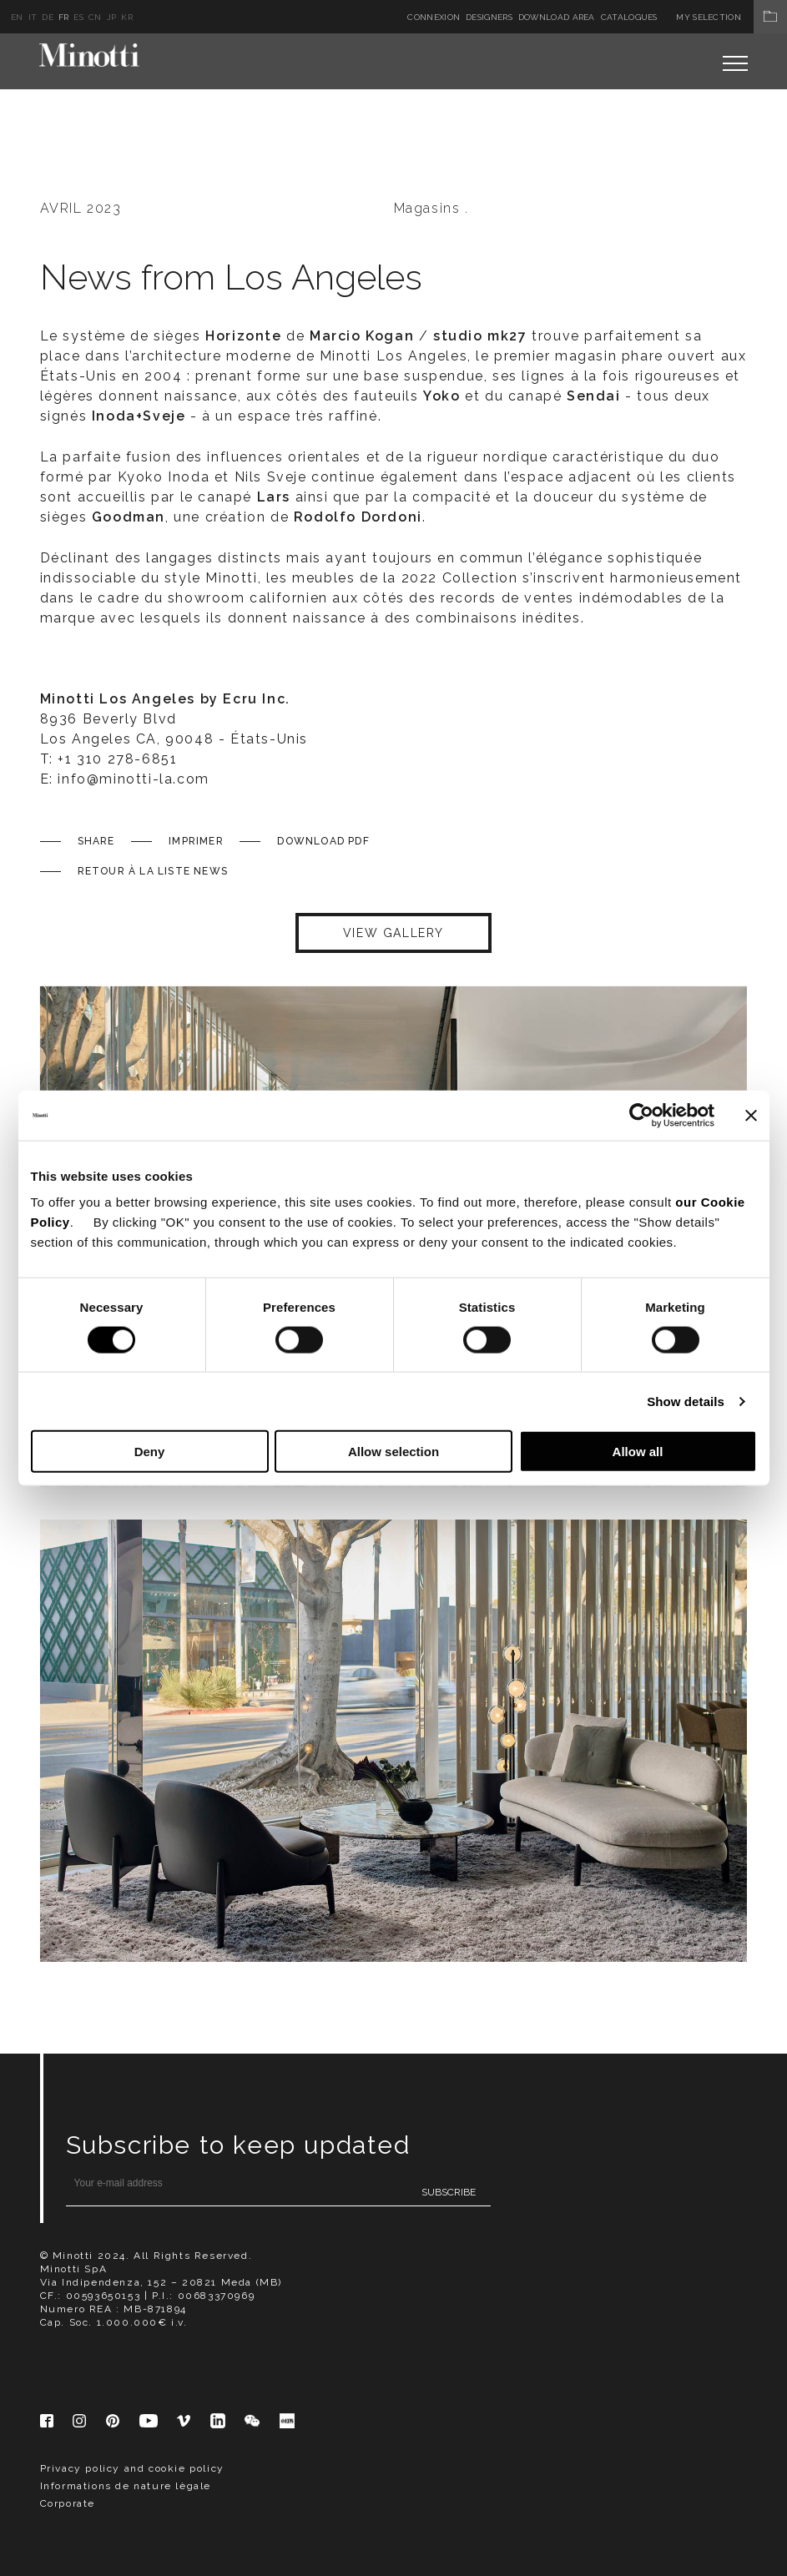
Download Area (556, 17)
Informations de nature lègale (125, 2486)
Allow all (638, 1451)
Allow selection (393, 1451)
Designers (489, 17)
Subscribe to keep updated (238, 2145)
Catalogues (629, 17)
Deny (149, 1451)
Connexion (433, 17)
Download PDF (323, 841)
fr (63, 17)
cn (95, 17)
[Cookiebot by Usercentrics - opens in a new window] (641, 1114)
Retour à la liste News (153, 871)
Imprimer (196, 841)
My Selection (731, 17)
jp (112, 17)
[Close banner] (751, 1115)
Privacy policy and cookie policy (132, 2468)
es (78, 17)
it (33, 17)
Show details (685, 1401)
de (47, 17)
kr (127, 17)
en (17, 17)
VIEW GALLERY (393, 933)
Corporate (67, 2503)
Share (96, 841)
